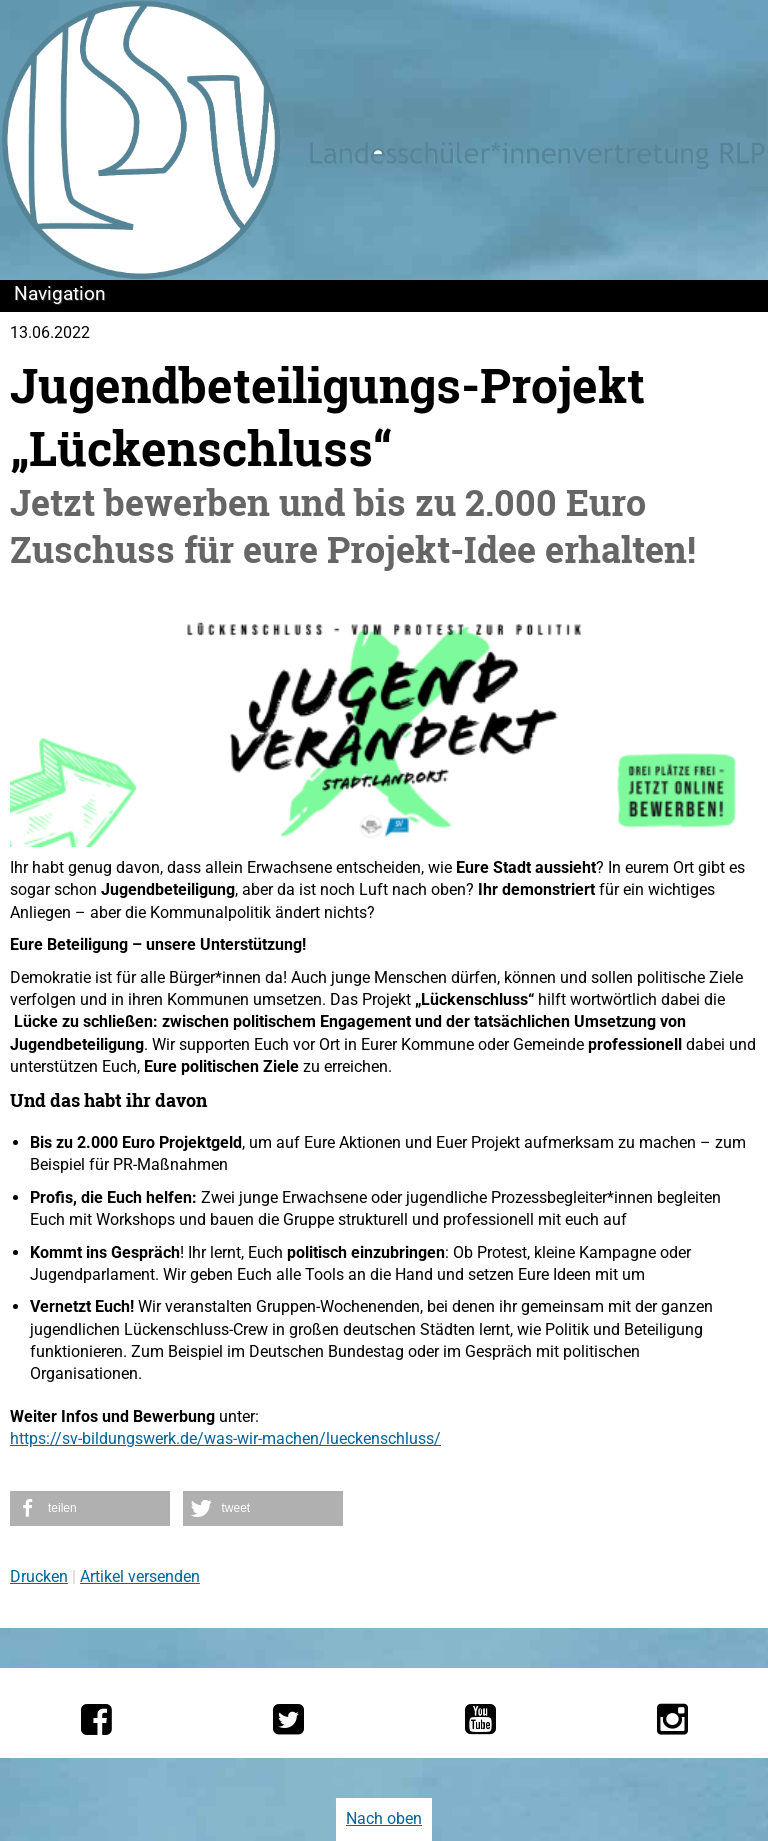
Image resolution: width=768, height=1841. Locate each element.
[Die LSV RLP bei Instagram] (672, 1719)
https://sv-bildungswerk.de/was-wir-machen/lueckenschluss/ (225, 1438)
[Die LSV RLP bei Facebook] (96, 1719)
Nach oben (384, 1818)
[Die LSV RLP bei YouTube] (480, 1719)
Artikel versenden (140, 1576)
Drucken (39, 1576)
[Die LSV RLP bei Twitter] (288, 1719)
